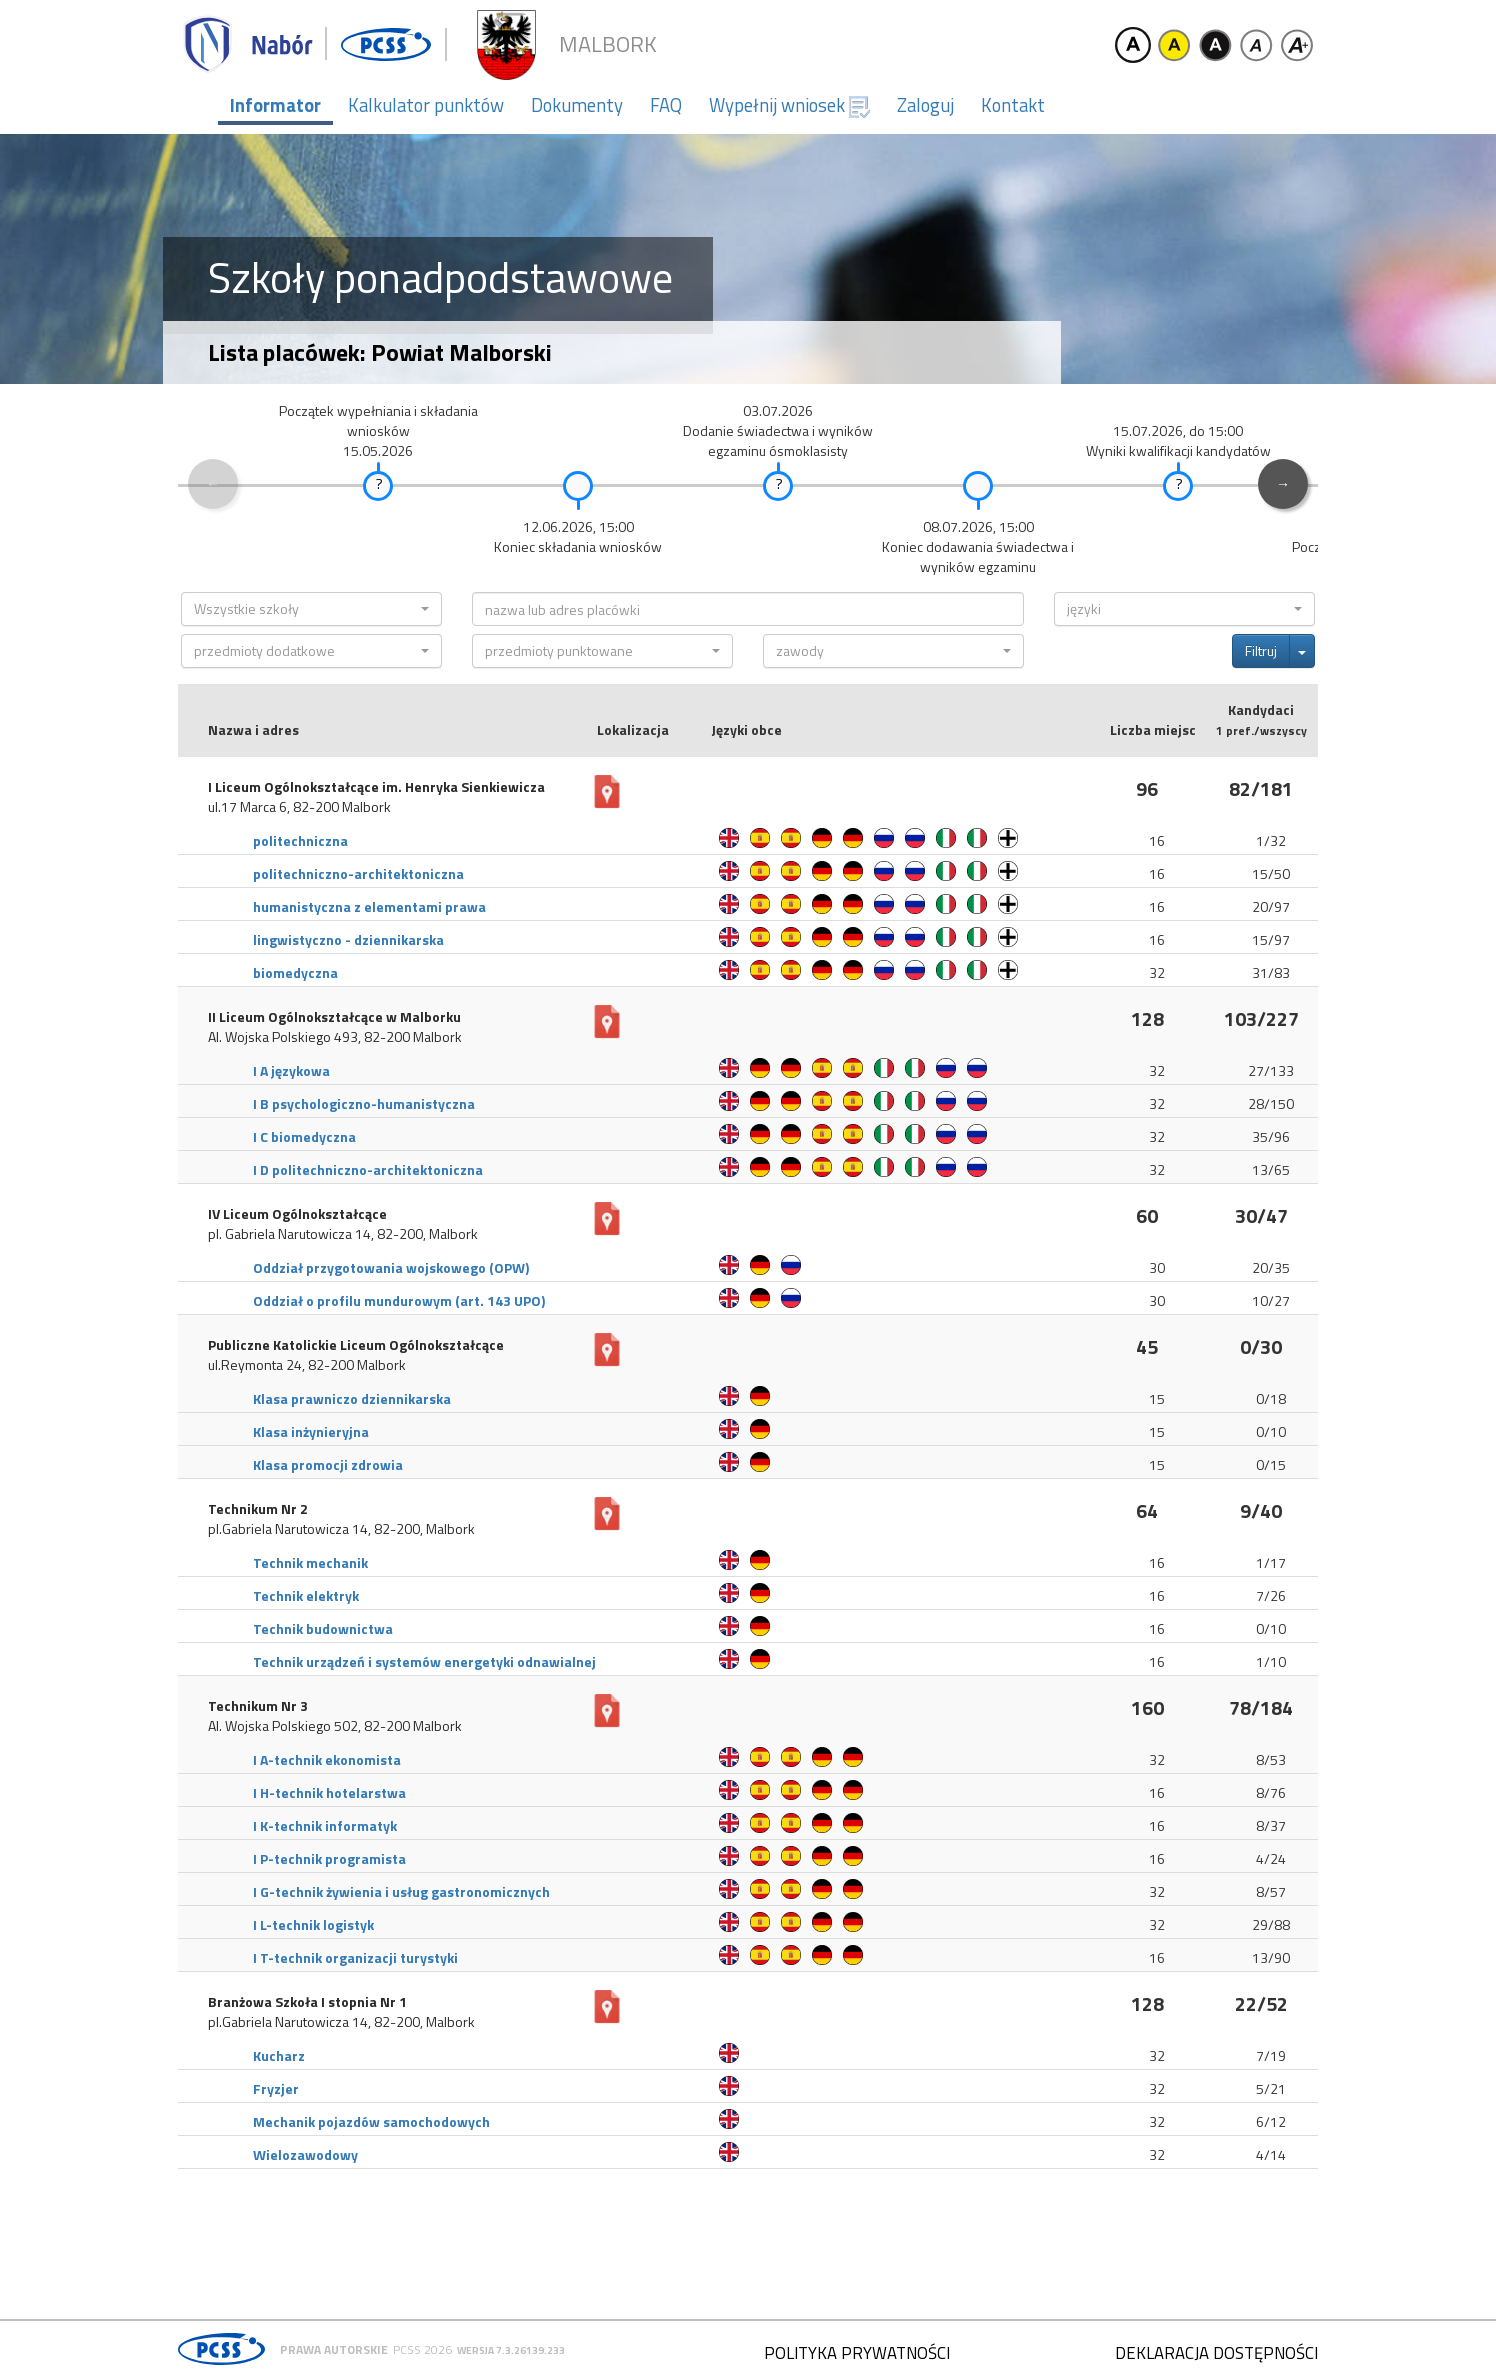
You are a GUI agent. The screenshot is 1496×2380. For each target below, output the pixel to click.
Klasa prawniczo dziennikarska (352, 1398)
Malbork (608, 44)
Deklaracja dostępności (1216, 2353)
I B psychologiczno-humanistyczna (364, 1103)
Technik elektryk (306, 1595)
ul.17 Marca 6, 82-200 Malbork (299, 807)
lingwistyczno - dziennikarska (348, 939)
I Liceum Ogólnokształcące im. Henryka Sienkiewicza (376, 787)
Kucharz (279, 2055)
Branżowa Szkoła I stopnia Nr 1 (307, 2002)
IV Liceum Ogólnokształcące (297, 1214)
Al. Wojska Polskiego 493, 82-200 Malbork (335, 1037)
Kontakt (1013, 105)
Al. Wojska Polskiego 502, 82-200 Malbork (335, 1726)
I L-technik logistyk (313, 1924)
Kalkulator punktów (426, 105)
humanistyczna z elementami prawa (369, 906)
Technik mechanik (310, 1562)
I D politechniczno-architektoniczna (368, 1169)
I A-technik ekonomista (327, 1759)
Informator (275, 105)
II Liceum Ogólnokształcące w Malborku (334, 1017)
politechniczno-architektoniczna (358, 873)
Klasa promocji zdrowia (328, 1464)
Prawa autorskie (334, 2349)
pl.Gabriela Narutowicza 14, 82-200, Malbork (341, 1529)
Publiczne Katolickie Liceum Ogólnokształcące (356, 1345)
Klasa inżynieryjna (311, 1431)
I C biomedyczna (304, 1136)
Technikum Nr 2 (258, 1509)
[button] (311, 609)
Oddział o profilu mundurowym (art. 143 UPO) (399, 1300)
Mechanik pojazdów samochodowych (371, 2121)
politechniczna (300, 840)
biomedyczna (295, 972)
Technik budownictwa (323, 1628)
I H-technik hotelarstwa (329, 1792)
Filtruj (1261, 650)
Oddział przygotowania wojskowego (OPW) (391, 1267)
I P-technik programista (329, 1858)
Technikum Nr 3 (258, 1706)
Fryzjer (276, 2088)
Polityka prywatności (857, 2353)
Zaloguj (925, 105)
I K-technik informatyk (325, 1825)
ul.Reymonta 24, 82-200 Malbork (307, 1365)
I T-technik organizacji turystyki (355, 1957)
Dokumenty (577, 105)
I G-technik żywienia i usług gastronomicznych (401, 1891)
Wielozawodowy (305, 2154)
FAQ (666, 105)
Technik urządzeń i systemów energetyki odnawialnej (424, 1661)
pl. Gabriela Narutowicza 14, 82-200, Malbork (343, 1234)
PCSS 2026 (422, 2349)
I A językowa (291, 1070)
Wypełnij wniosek (789, 105)
